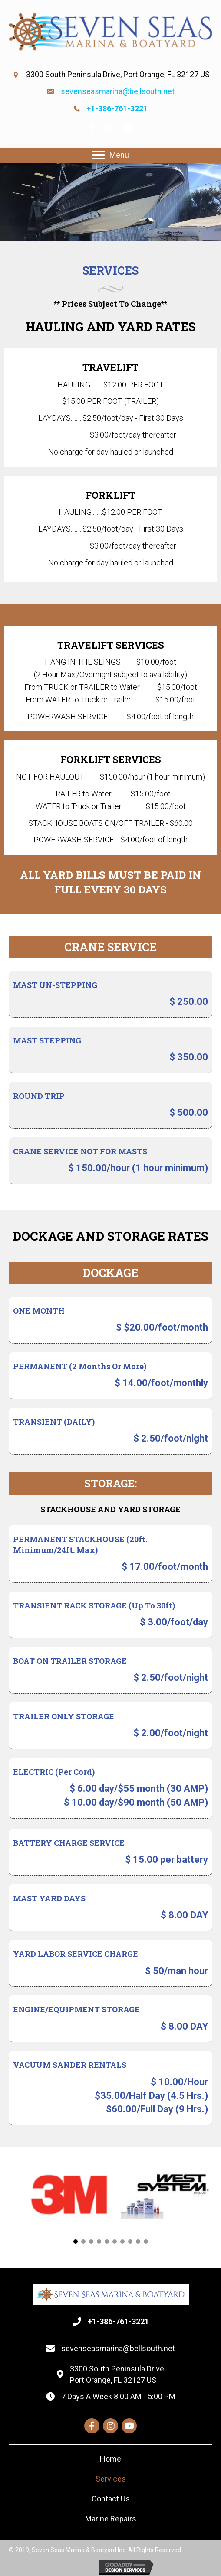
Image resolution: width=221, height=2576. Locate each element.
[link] (110, 2459)
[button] (75, 2241)
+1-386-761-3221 (117, 108)
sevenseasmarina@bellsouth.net (118, 91)
